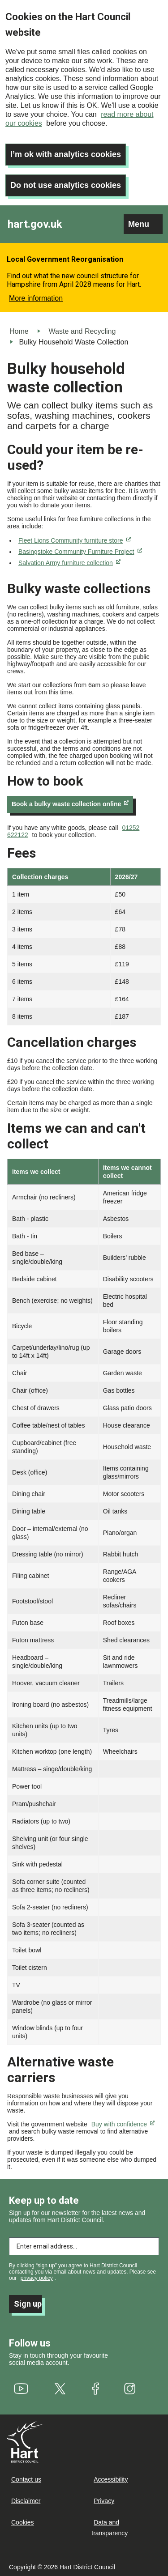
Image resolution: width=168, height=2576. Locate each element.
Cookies (22, 2522)
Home (19, 331)
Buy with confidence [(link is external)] (123, 2124)
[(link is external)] (21, 2388)
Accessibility (111, 2479)
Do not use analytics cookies (65, 185)
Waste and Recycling (82, 331)
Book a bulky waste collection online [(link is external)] (70, 804)
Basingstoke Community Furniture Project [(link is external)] (80, 551)
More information (36, 298)
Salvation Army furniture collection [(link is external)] (69, 562)
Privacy (104, 2500)
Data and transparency (109, 2528)
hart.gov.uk (35, 224)
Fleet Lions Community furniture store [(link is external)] (74, 540)
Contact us (26, 2479)
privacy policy (37, 2278)
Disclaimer (25, 2500)
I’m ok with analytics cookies (65, 154)
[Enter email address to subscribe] (84, 2246)
